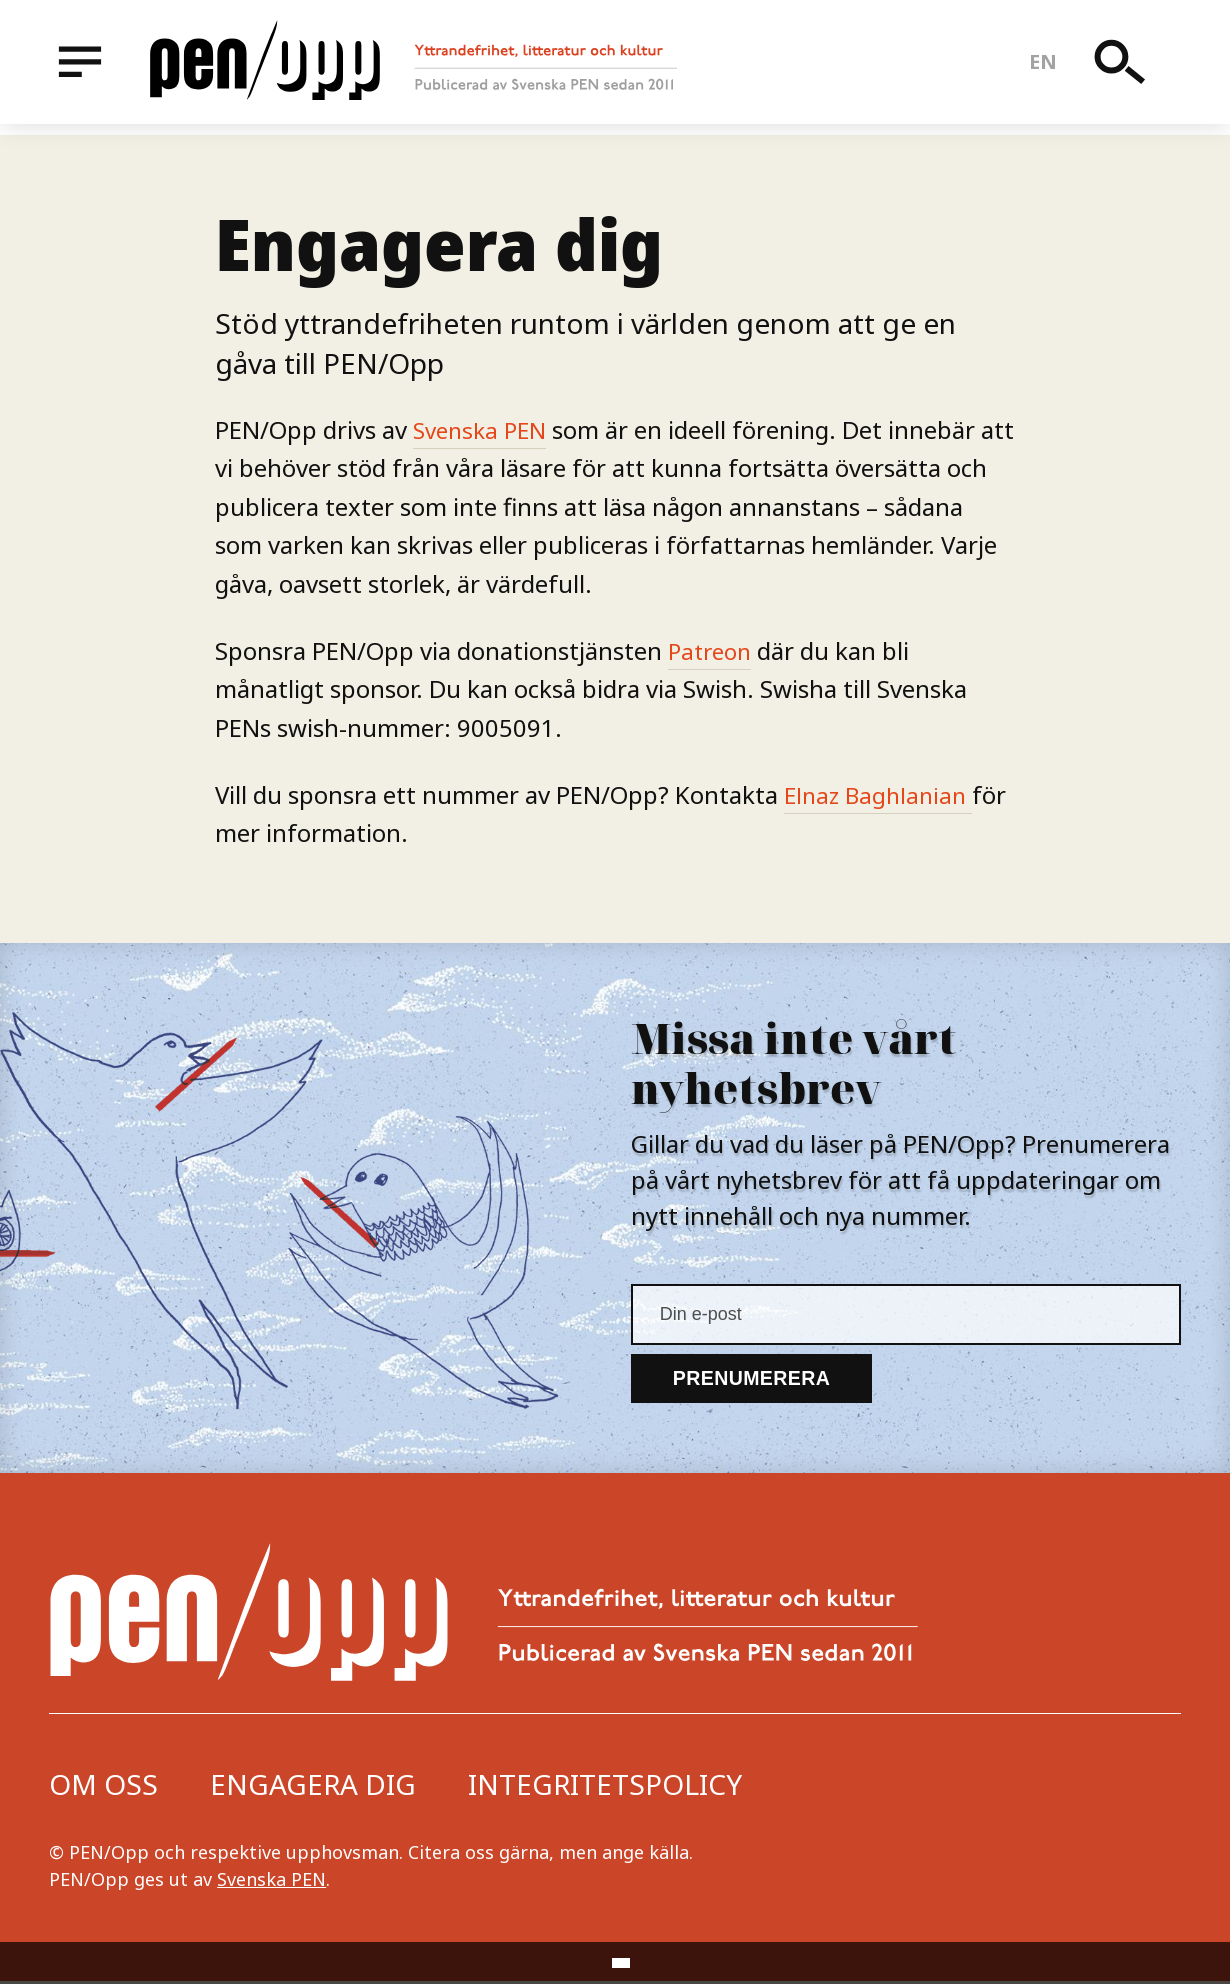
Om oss (103, 1787)
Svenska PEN (483, 429)
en (1046, 67)
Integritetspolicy (605, 1787)
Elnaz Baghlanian (881, 794)
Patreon (712, 650)
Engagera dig (313, 1787)
